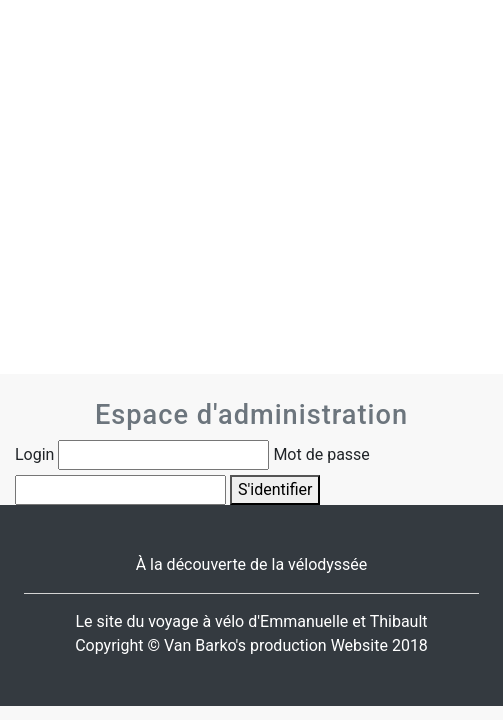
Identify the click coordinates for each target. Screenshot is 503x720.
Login (34, 454)
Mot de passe (321, 454)
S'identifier (275, 489)
